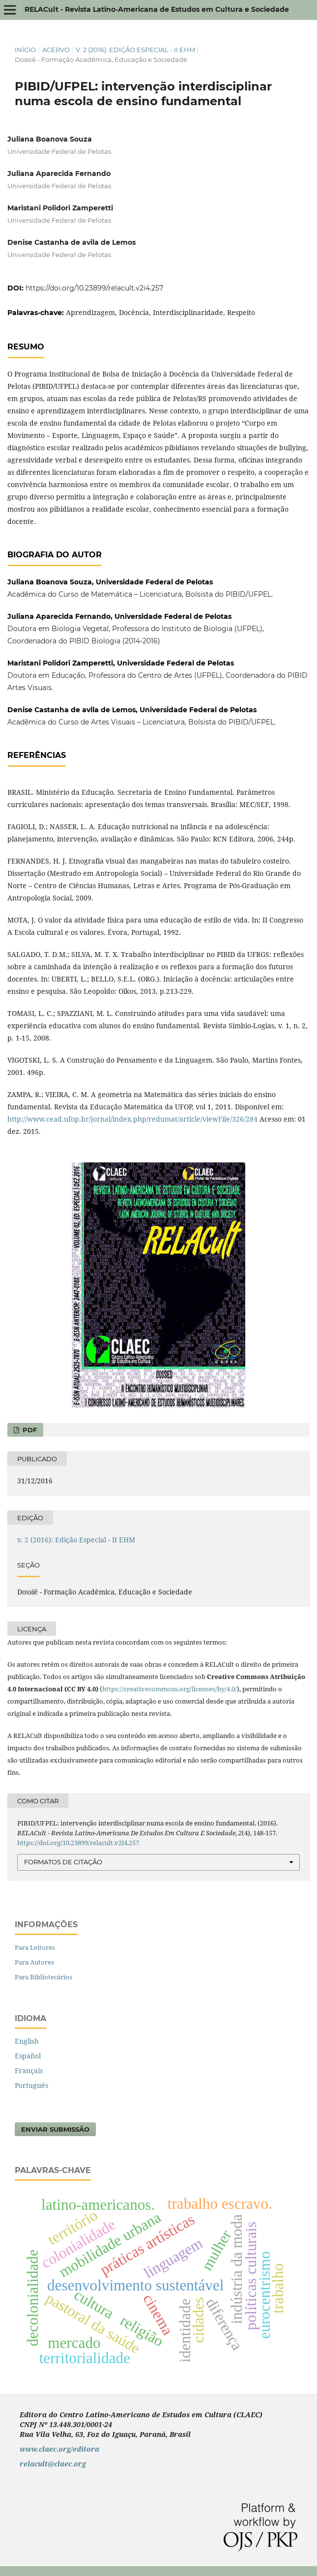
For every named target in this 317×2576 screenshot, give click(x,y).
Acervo (56, 50)
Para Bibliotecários (43, 1976)
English (27, 2041)
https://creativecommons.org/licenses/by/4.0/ (169, 1688)
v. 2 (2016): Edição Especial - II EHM (135, 50)
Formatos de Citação (63, 1862)
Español (28, 2055)
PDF (29, 1430)
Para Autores (34, 1962)
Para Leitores (35, 1947)
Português (31, 2085)
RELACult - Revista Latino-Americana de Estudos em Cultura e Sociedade (157, 9)
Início (25, 50)
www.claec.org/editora (59, 2449)
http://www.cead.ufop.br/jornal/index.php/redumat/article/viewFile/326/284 (132, 1119)
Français (29, 2070)
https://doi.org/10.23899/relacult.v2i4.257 (94, 288)
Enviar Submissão (55, 2129)
